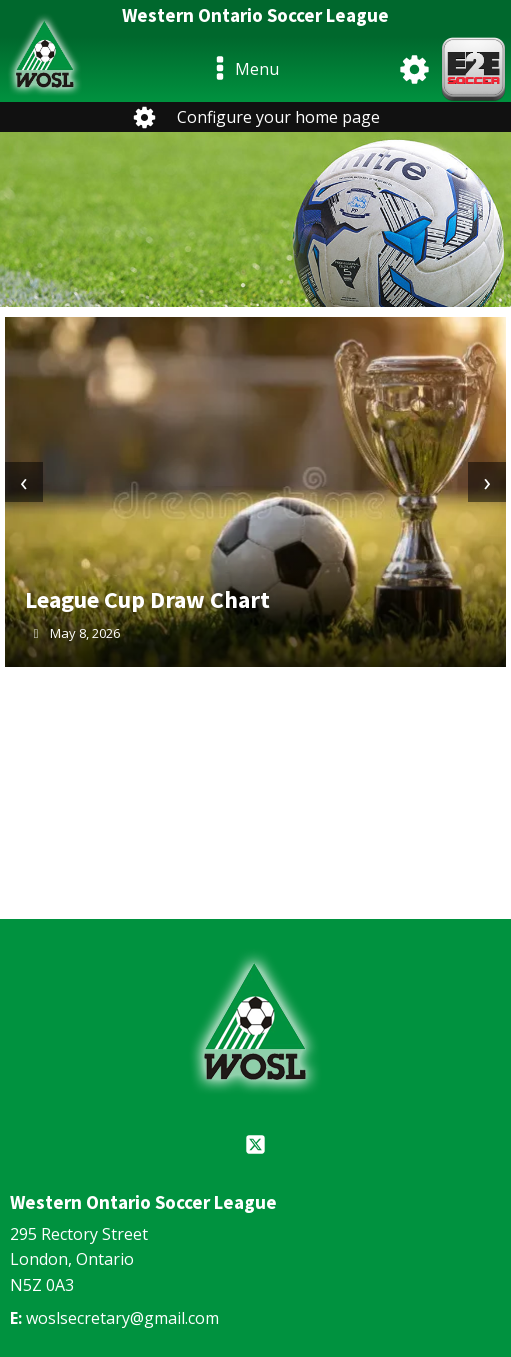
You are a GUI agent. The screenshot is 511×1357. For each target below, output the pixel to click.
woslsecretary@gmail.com (122, 1318)
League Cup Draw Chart (147, 599)
